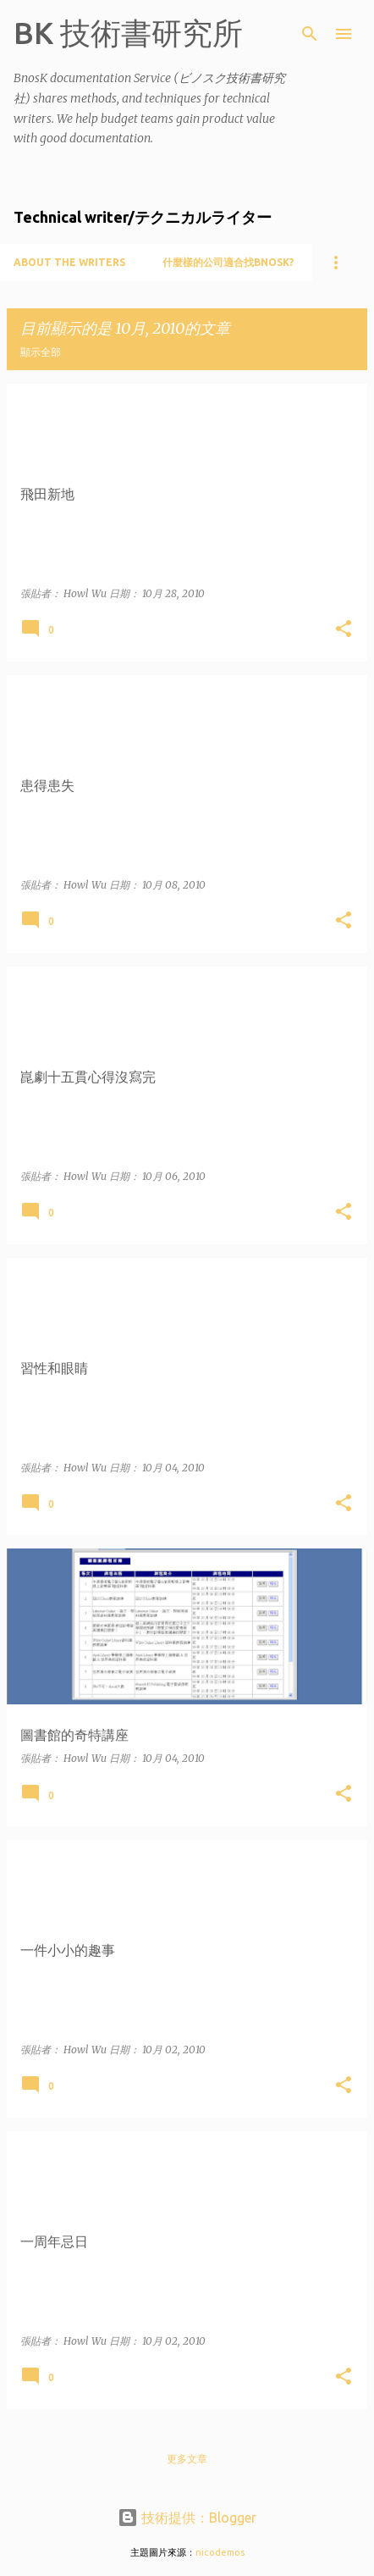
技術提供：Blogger (187, 2517)
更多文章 (187, 2458)
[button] (343, 629)
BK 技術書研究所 (128, 32)
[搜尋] (310, 34)
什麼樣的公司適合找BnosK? (228, 262)
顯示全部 (40, 351)
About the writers (69, 262)
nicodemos (220, 2552)
